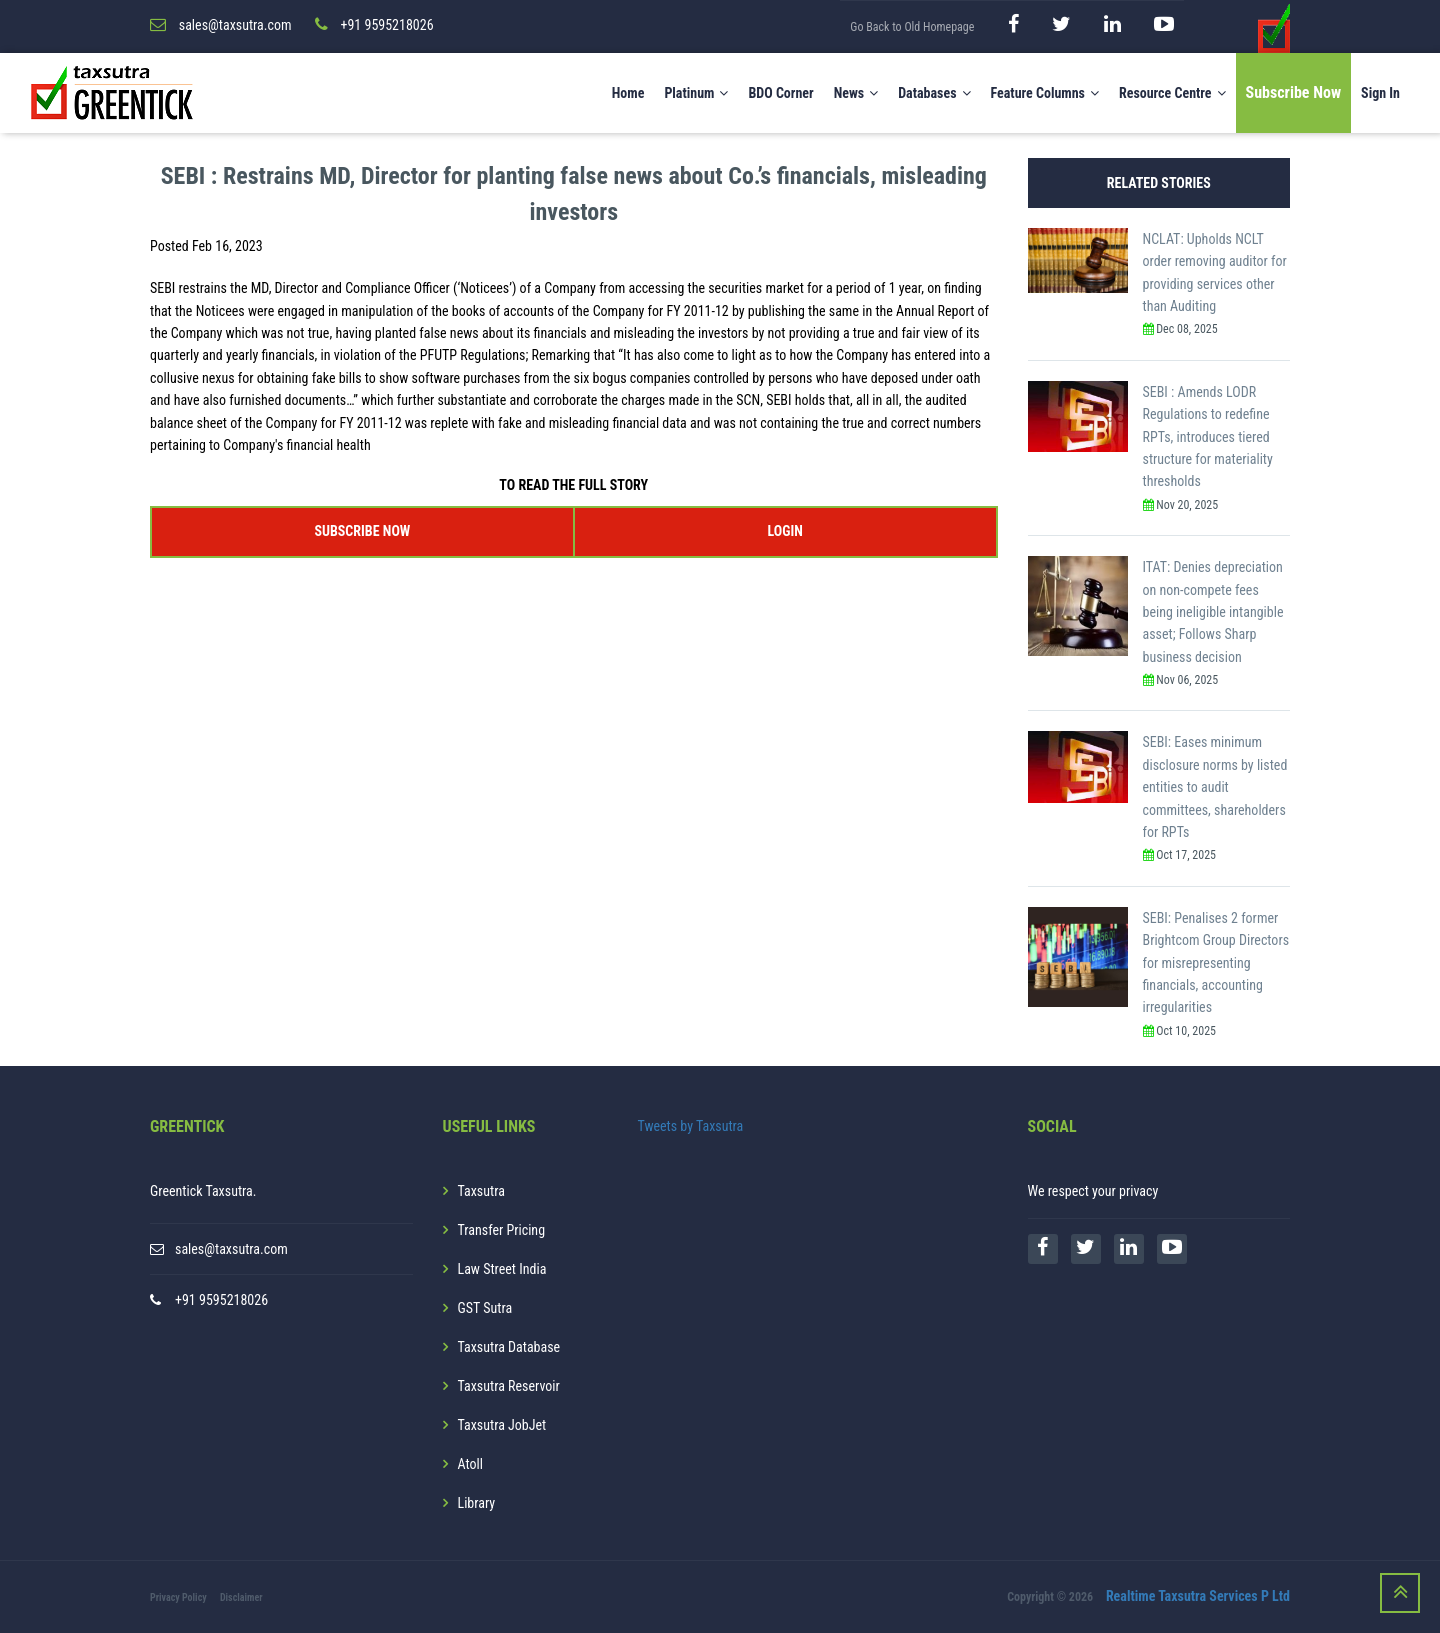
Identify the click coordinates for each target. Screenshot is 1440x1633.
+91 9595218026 (221, 1300)
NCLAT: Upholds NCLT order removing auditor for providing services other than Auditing (1215, 272)
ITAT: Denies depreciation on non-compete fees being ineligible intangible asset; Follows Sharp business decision (1213, 612)
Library (477, 1503)
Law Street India (502, 1269)
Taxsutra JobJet (502, 1425)
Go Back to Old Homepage (912, 27)
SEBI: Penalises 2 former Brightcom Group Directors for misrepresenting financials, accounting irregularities (1216, 963)
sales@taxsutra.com (231, 1249)
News (856, 93)
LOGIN (784, 531)
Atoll (470, 1464)
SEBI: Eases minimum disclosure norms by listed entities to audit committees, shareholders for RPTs (1215, 787)
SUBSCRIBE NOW (362, 531)
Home (628, 93)
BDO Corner (780, 93)
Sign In (1380, 93)
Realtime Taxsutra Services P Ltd (1198, 1596)
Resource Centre (1172, 93)
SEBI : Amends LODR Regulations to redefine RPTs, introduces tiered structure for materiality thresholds (1208, 437)
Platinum (696, 93)
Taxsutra (481, 1191)
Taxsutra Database (509, 1347)
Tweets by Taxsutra (691, 1126)
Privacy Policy (178, 1597)
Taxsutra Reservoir (509, 1386)
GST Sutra (485, 1308)
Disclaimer (241, 1597)
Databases (934, 93)
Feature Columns (1045, 93)
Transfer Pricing (502, 1230)
